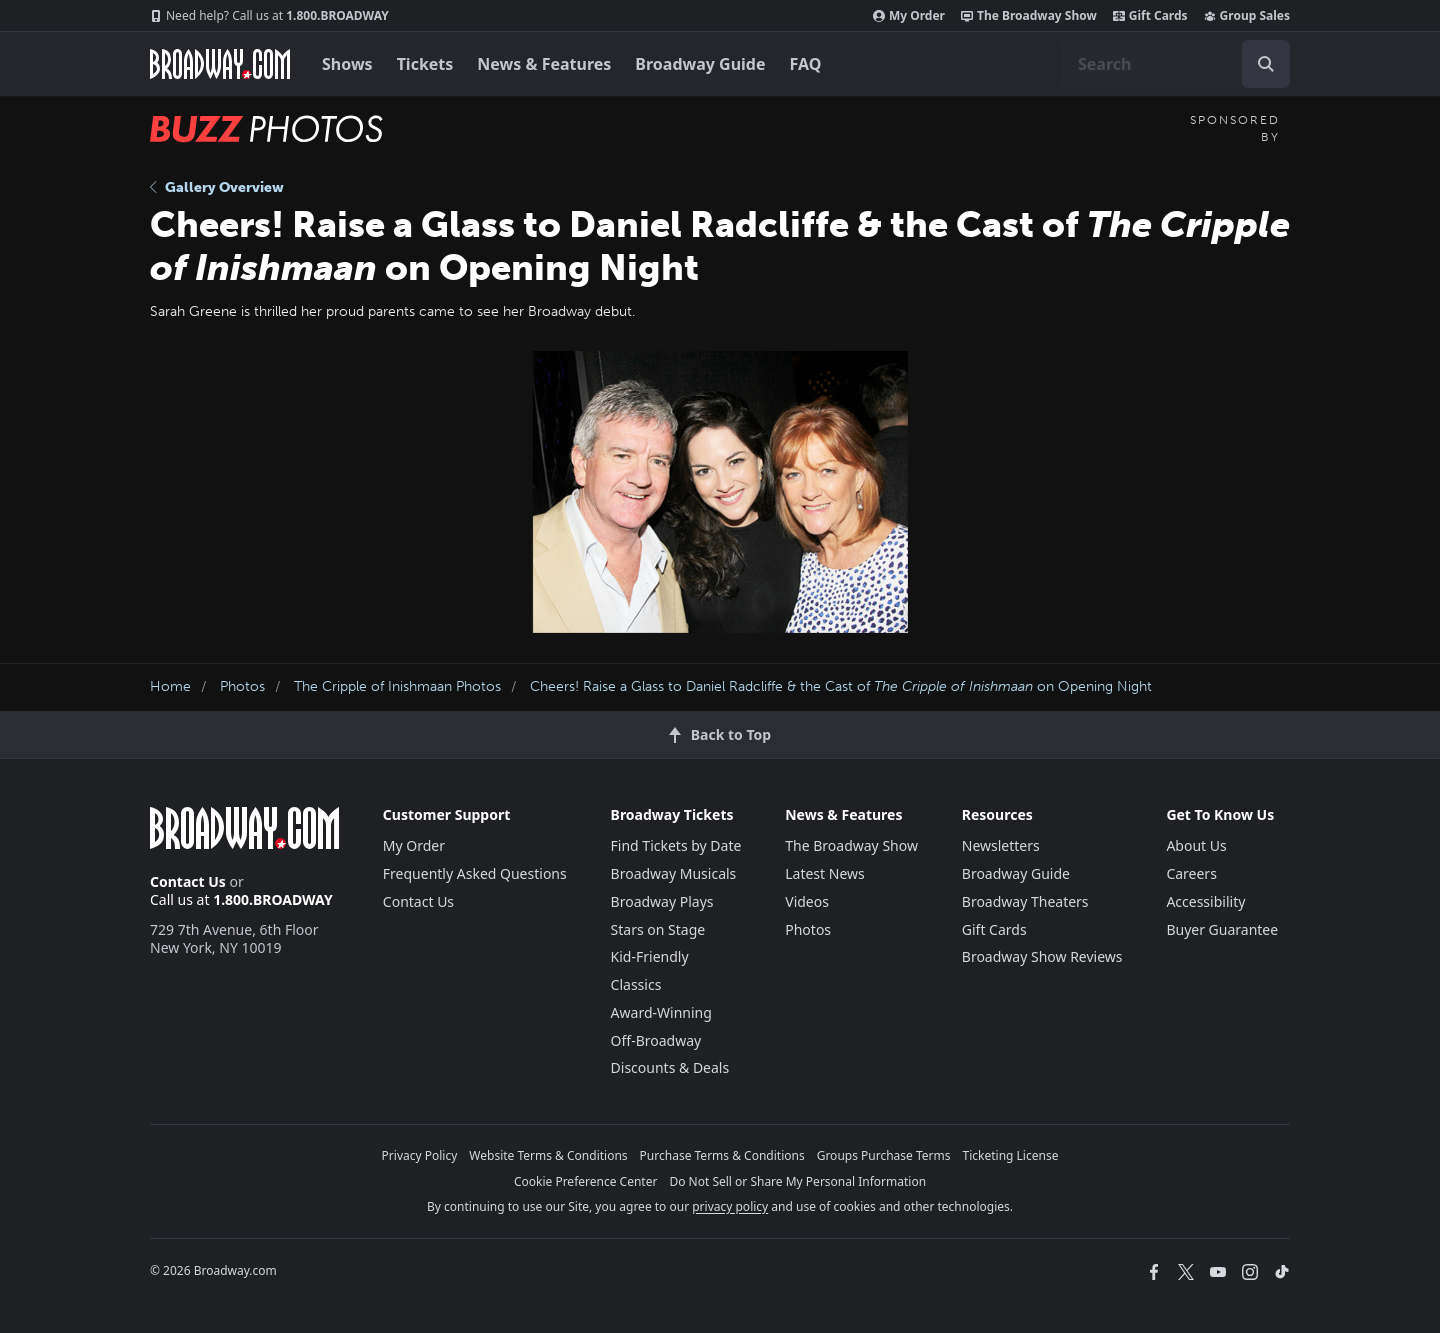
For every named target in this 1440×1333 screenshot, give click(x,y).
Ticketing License (1011, 1155)
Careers (1191, 873)
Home (170, 686)
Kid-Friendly (650, 956)
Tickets (425, 64)
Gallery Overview (217, 187)
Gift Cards (1150, 16)
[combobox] (1176, 64)
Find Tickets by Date (676, 845)
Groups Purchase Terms (884, 1155)
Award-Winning (661, 1012)
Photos (242, 686)
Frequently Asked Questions (475, 873)
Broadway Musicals (674, 873)
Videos (807, 901)
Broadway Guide (700, 64)
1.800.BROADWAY (269, 16)
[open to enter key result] (1266, 64)
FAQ (806, 64)
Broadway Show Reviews (1042, 956)
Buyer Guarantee (1222, 929)
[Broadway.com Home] (220, 64)
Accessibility (1205, 901)
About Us (1196, 845)
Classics (636, 984)
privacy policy (730, 1206)
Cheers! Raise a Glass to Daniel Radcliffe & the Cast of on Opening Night (841, 686)
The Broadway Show (1029, 16)
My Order (909, 16)
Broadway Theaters (1025, 901)
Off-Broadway (656, 1040)
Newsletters (1001, 845)
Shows (347, 64)
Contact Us (188, 881)
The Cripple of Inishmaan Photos (397, 686)
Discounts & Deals (670, 1067)
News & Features (544, 64)
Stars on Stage (658, 929)
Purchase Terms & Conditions (722, 1155)
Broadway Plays (662, 901)
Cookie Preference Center (586, 1181)
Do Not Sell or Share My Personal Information (797, 1181)
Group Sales (1247, 16)
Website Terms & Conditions (548, 1155)
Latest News (825, 873)
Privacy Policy (420, 1155)
